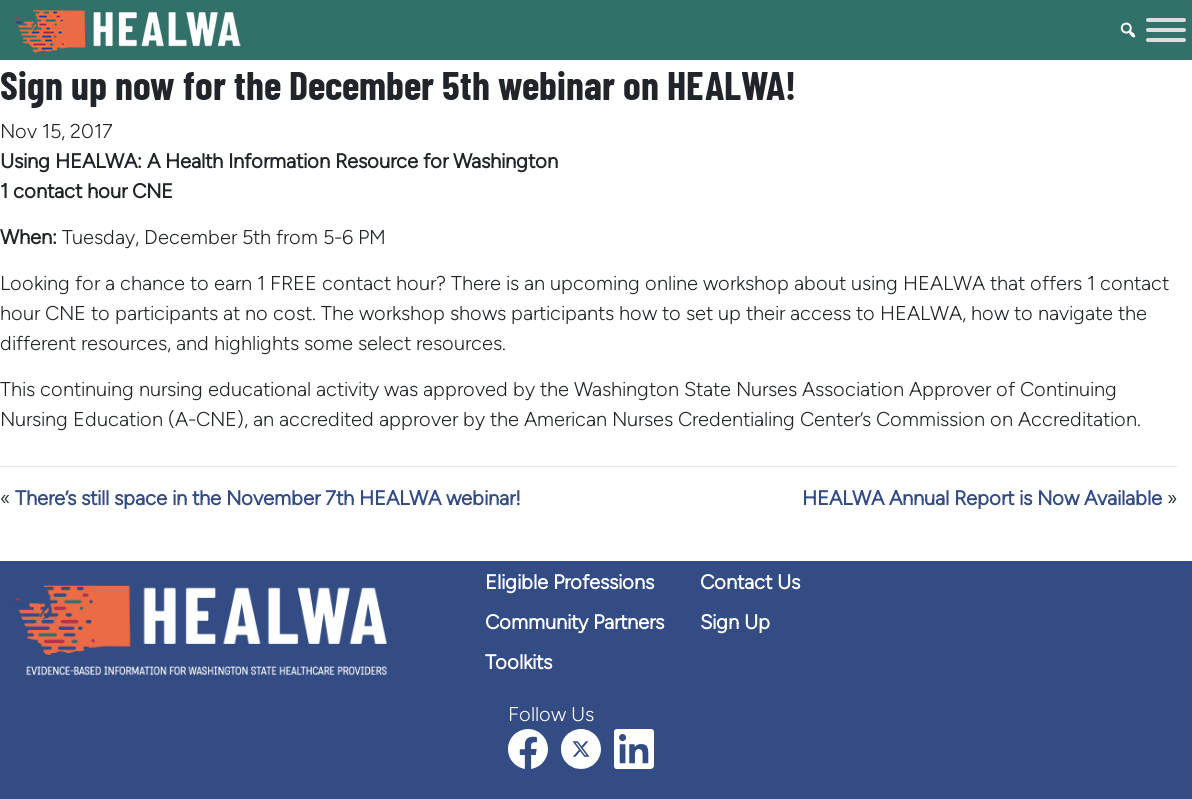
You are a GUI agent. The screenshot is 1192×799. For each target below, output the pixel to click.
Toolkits (518, 662)
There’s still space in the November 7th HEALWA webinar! (268, 498)
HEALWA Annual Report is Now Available (982, 498)
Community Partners (574, 622)
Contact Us (750, 582)
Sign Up (735, 622)
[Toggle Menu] (1166, 30)
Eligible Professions (569, 582)
